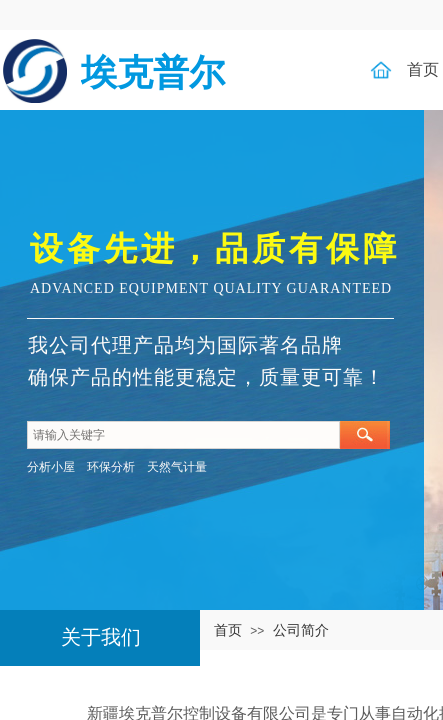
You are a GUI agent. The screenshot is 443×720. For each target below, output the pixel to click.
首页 (228, 630)
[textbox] (183, 435)
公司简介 (301, 630)
